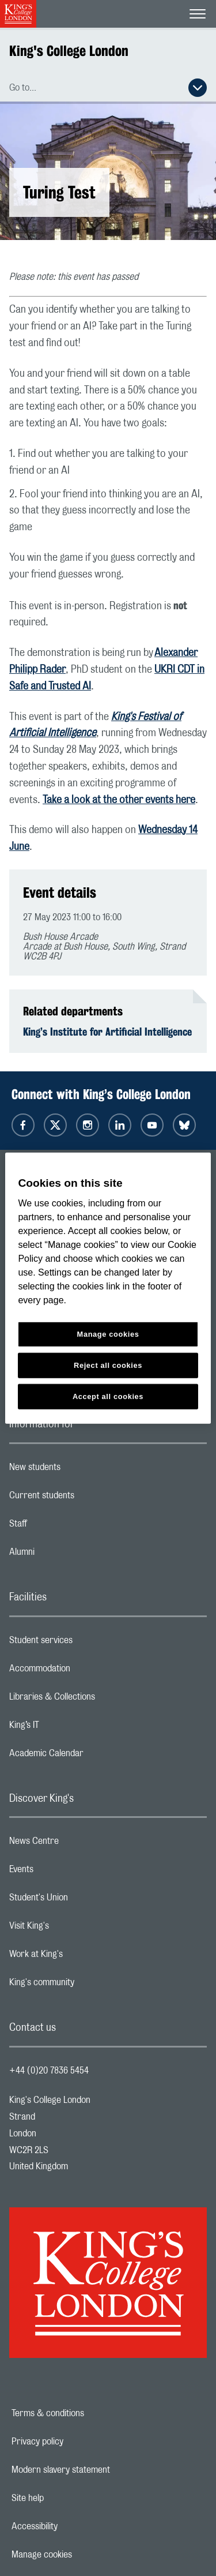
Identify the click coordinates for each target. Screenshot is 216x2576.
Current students (87, 1498)
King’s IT (70, 1727)
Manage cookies (81, 2554)
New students (80, 1470)
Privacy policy (77, 2441)
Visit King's (75, 1928)
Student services (86, 1643)
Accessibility (74, 2526)
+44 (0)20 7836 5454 (49, 2070)
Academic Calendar (92, 1756)
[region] (107, 1288)
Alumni (67, 1554)
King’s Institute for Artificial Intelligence (107, 1031)
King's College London (68, 51)
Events (67, 1872)
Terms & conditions (88, 2413)
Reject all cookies (108, 1365)
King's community (87, 1985)
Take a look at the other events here (119, 800)
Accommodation (85, 1671)
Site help (67, 2498)
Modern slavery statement (101, 2469)
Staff (64, 1526)
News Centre (79, 1843)
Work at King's (81, 1956)
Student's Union (84, 1900)
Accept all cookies (108, 1396)
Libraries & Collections (98, 1699)
